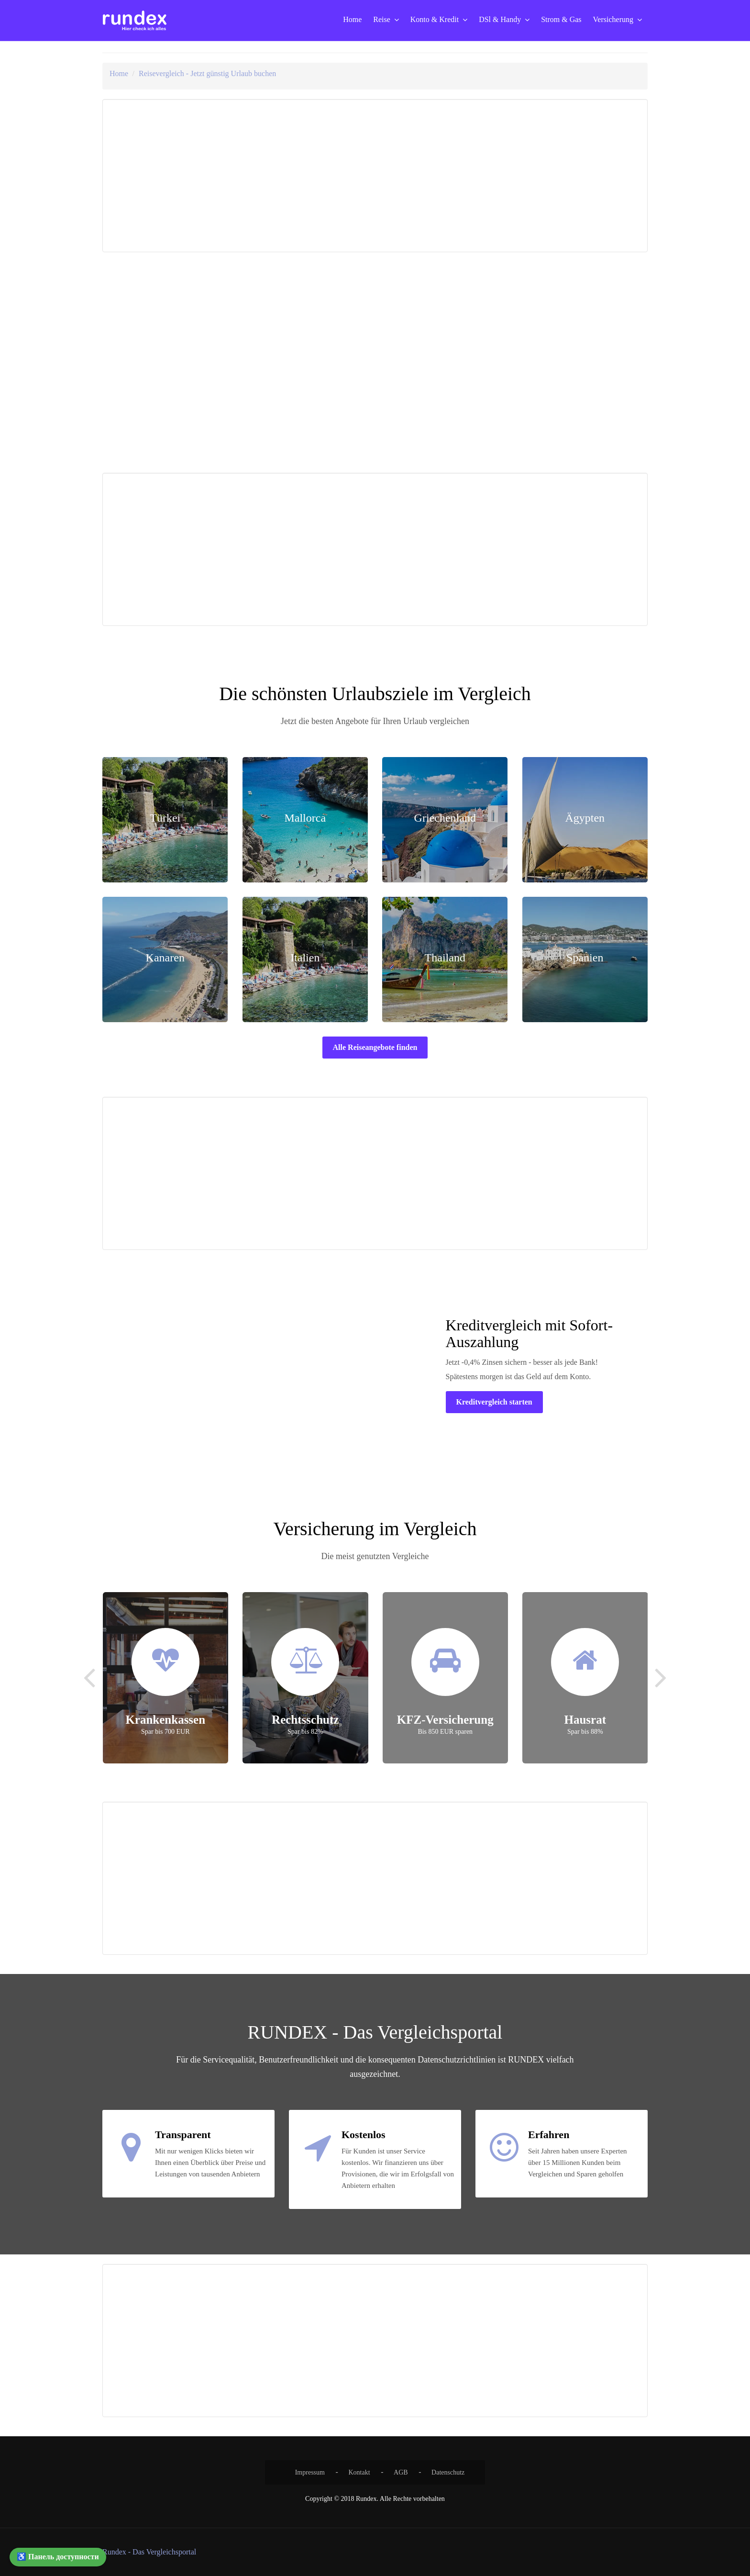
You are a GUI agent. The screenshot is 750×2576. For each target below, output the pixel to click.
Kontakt (359, 2472)
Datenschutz (447, 2472)
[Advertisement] (240, 176)
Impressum (310, 2472)
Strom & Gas (561, 19)
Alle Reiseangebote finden (375, 1047)
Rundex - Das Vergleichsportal (149, 2552)
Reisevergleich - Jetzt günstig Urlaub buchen (207, 73)
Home (352, 19)
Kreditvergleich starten (494, 1402)
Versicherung (613, 19)
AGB (401, 2472)
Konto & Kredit (434, 19)
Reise (381, 19)
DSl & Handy (500, 19)
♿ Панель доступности (58, 2557)
